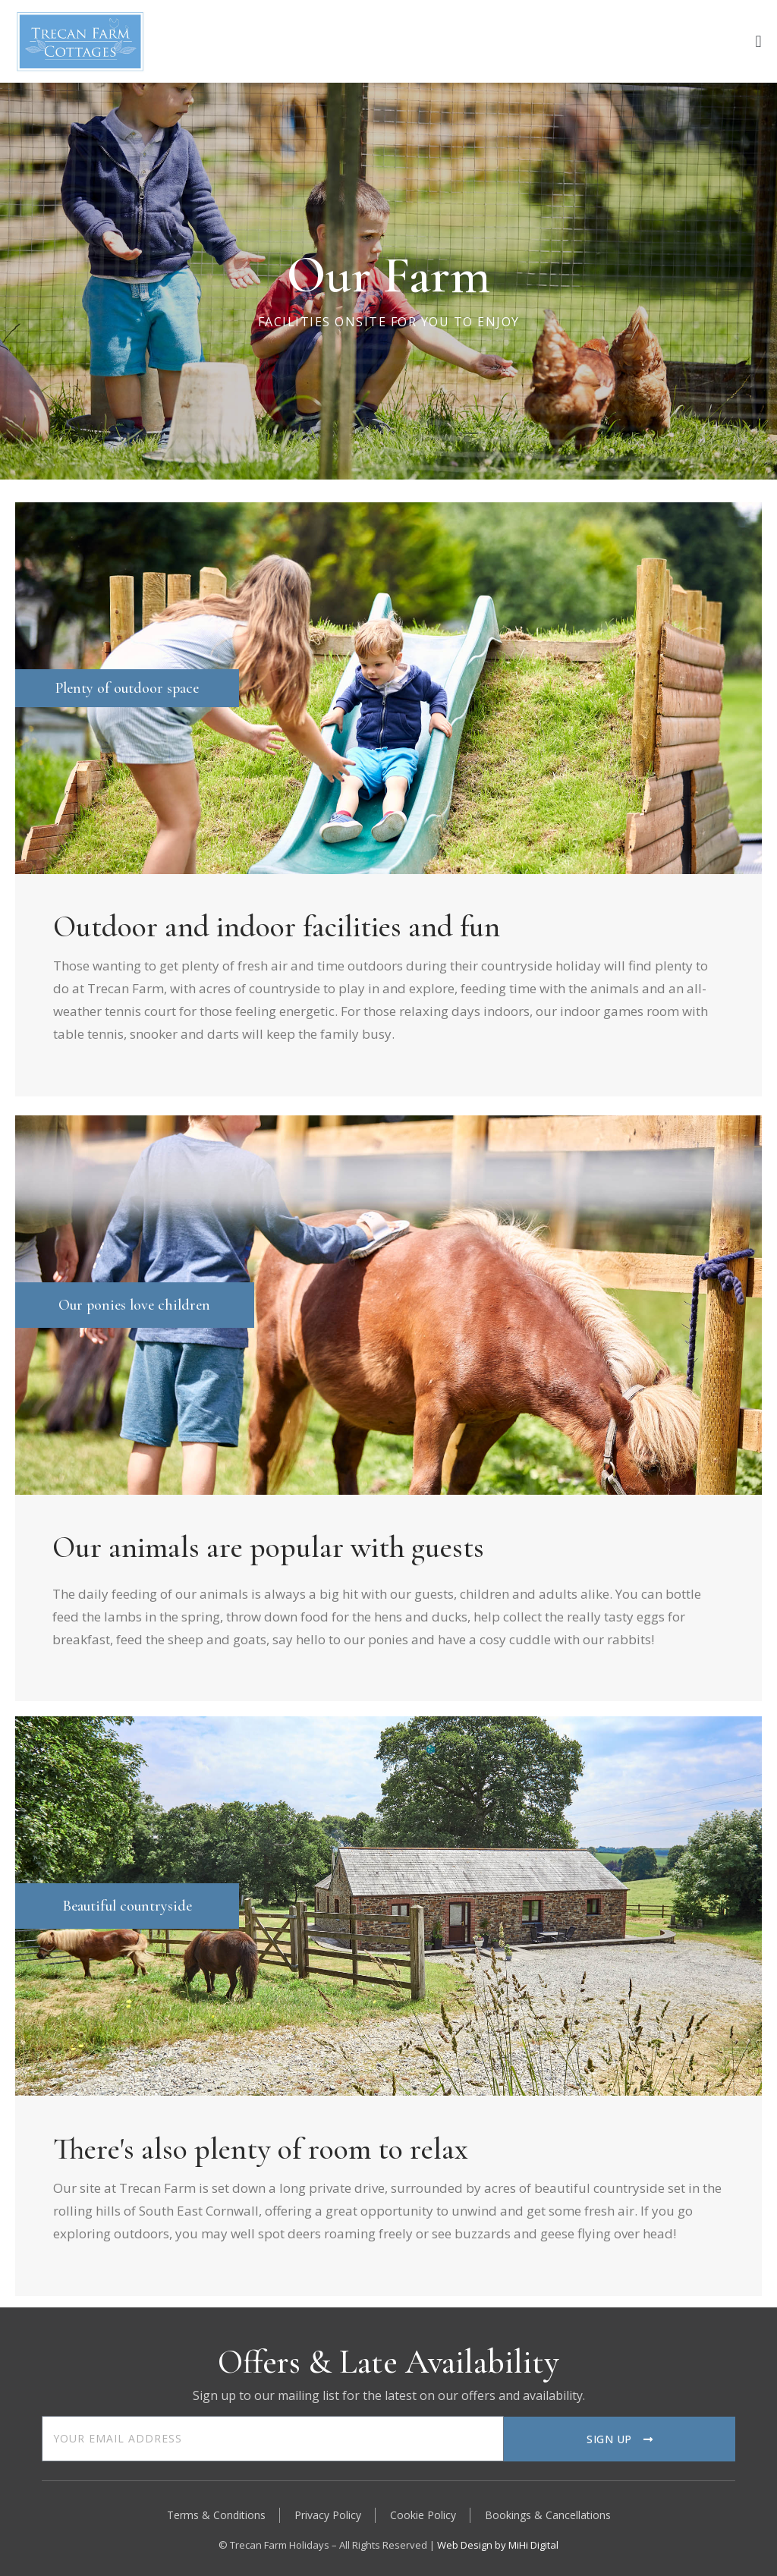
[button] (758, 41)
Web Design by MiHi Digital (497, 2545)
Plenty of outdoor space (127, 688)
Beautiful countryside (127, 1906)
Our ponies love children (134, 1305)
